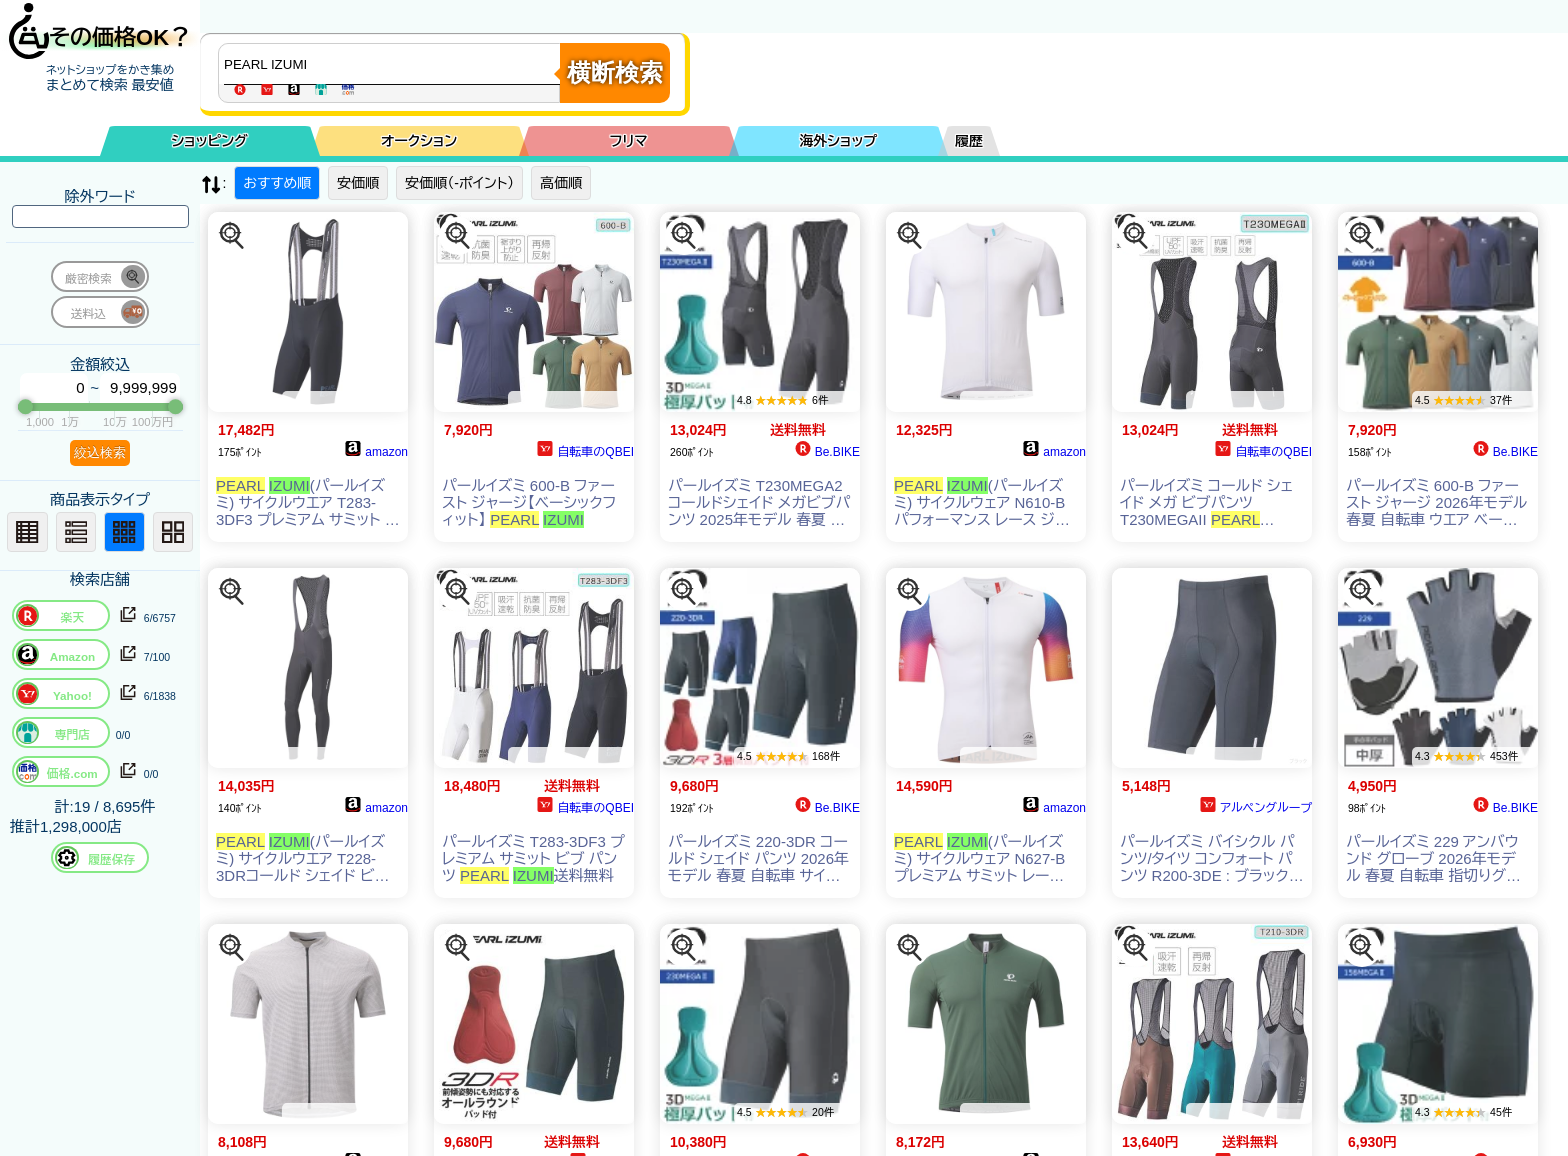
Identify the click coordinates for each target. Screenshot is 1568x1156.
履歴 (969, 141)
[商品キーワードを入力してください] (394, 64)
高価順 (561, 183)
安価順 (358, 183)
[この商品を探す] (232, 236)
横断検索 (615, 72)
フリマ (629, 141)
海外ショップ (838, 141)
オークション (419, 141)
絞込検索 (100, 452)
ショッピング (210, 141)
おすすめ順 (277, 183)
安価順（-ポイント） (459, 183)
